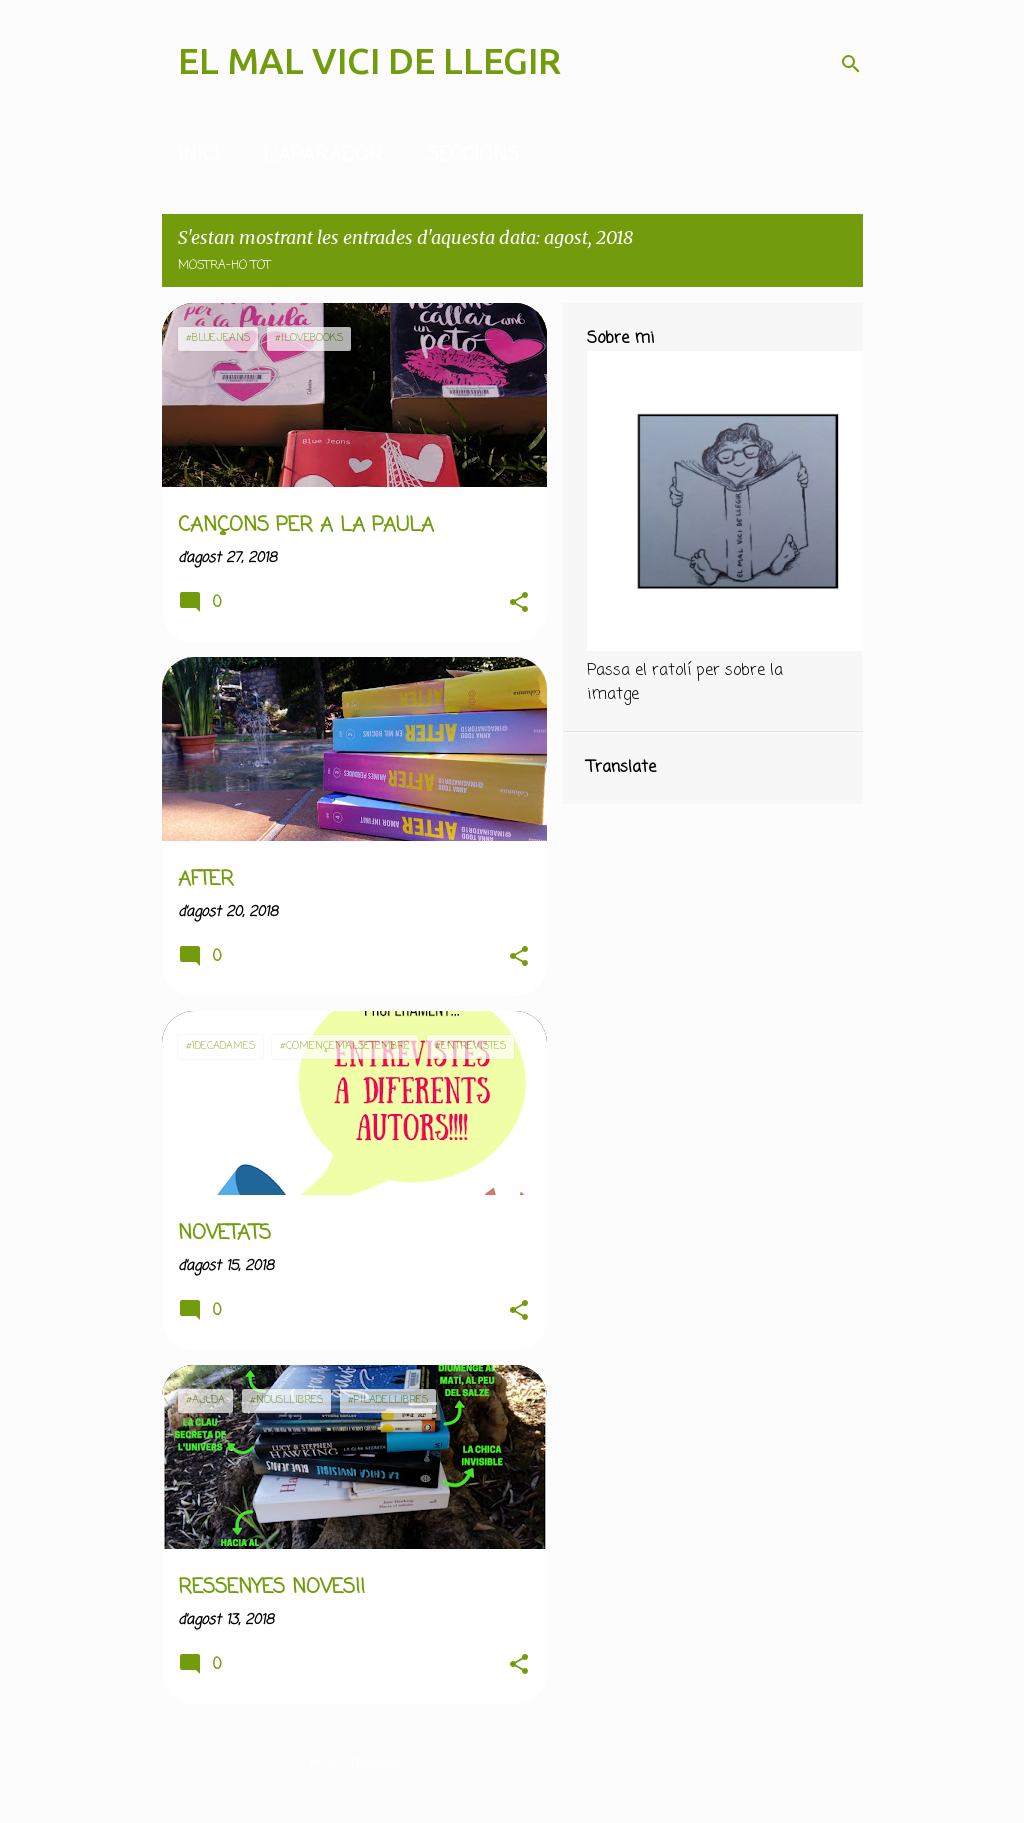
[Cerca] (851, 64)
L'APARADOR (323, 155)
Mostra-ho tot (224, 266)
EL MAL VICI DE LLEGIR (369, 60)
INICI (198, 155)
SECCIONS (473, 155)
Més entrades (354, 1764)
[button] (519, 604)
